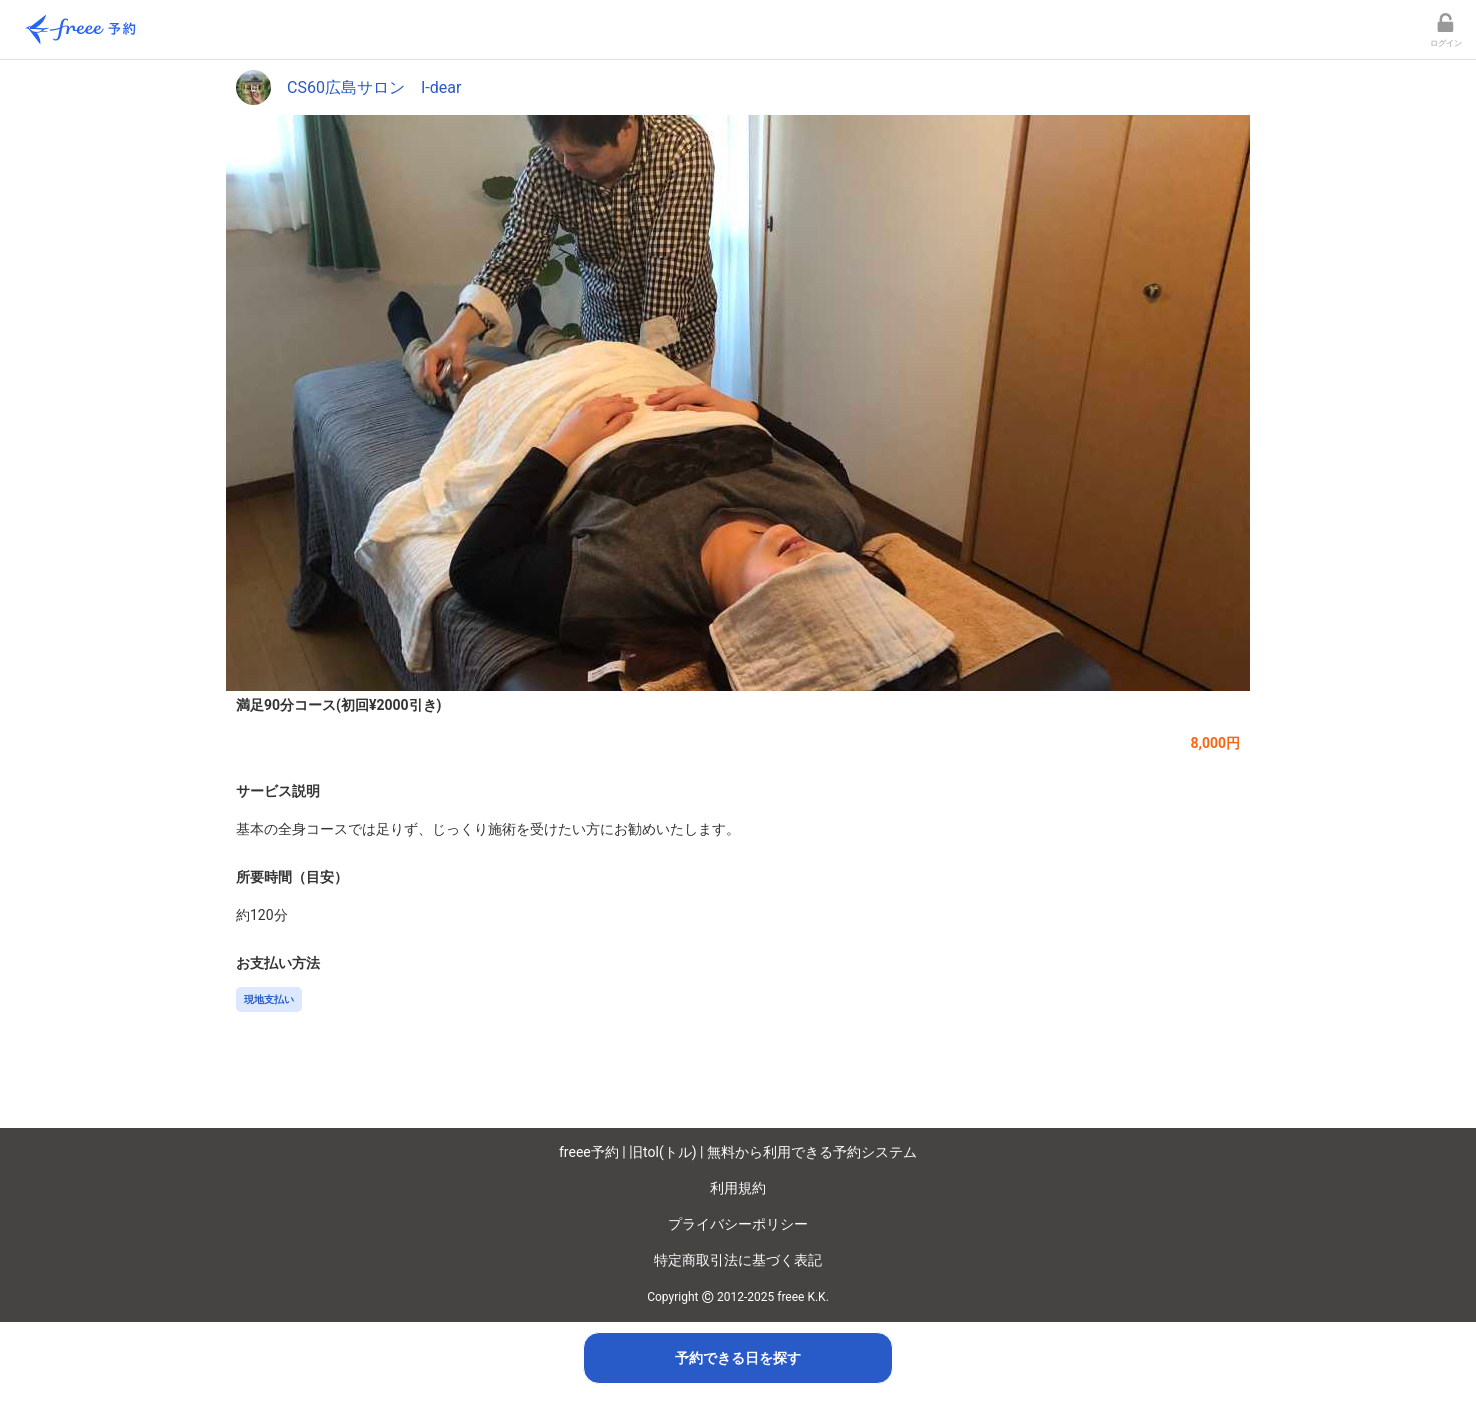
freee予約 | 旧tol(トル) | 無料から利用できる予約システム (738, 1152)
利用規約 (738, 1188)
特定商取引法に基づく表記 (738, 1260)
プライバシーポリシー (738, 1224)
